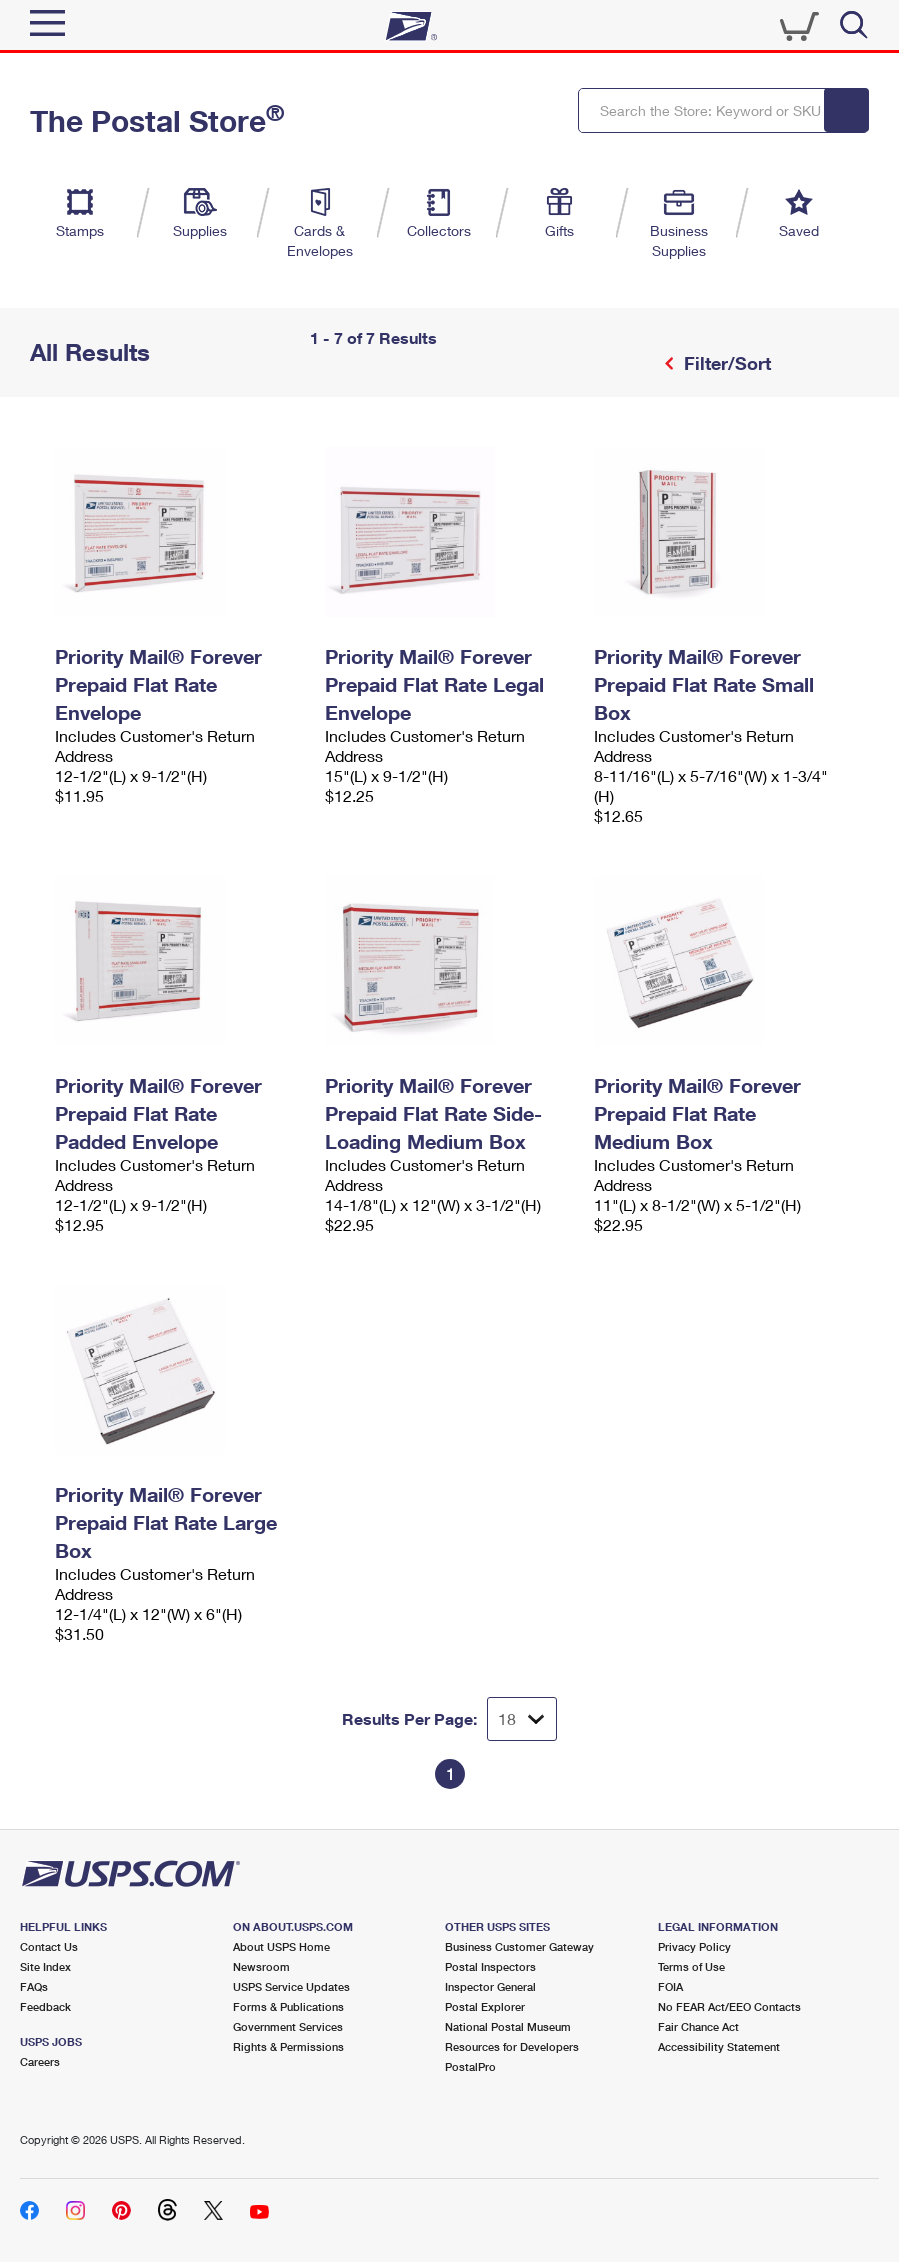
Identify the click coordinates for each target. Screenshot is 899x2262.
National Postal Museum (508, 2026)
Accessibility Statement (719, 2046)
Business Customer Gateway (519, 1946)
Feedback (45, 2006)
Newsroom (261, 1966)
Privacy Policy (694, 1946)
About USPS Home (281, 1946)
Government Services (288, 2026)
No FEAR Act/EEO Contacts (729, 2006)
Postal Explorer (485, 2006)
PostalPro (470, 2066)
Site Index (45, 1966)
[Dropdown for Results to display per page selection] (522, 1719)
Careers (40, 2061)
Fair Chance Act (698, 2026)
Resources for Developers (512, 2046)
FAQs (34, 1986)
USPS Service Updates (291, 1986)
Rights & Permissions (288, 2046)
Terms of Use (691, 1966)
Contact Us (49, 1946)
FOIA (670, 1986)
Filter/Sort (725, 363)
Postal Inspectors (490, 1966)
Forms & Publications (288, 2006)
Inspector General (490, 1986)
